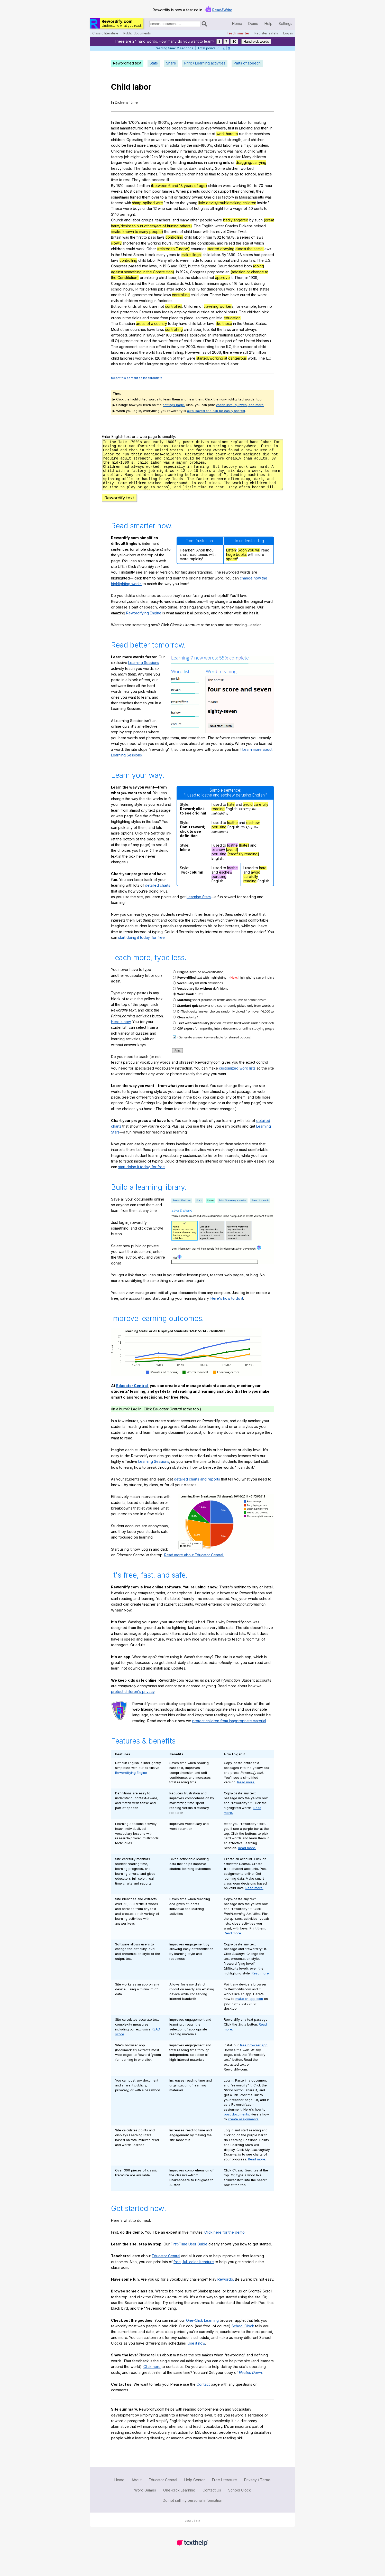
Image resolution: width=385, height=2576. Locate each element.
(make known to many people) (137, 231)
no (206, 174)
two (145, 266)
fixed (199, 283)
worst (262, 295)
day (180, 157)
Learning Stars (199, 906)
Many (246, 157)
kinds (132, 306)
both (248, 266)
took (151, 254)
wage (238, 208)
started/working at (211, 358)
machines (203, 122)
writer (219, 226)
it (146, 254)
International (223, 335)
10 (234, 41)
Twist (242, 231)
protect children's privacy (132, 1701)
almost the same (249, 249)
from (147, 191)
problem (261, 145)
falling (178, 352)
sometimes (120, 197)
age (160, 162)
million (145, 185)
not (201, 139)
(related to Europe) (173, 249)
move (154, 318)
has (159, 352)
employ (180, 312)
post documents (236, 2123)
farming (190, 151)
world (150, 352)
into (152, 346)
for (250, 122)
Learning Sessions (143, 672)
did (194, 139)
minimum (212, 283)
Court (222, 266)
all (212, 208)
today (173, 323)
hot (196, 208)
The (145, 134)
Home (237, 23)
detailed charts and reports (197, 1488)
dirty (209, 168)
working (130, 162)
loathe (232, 832)
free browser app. (254, 2054)
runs (122, 364)
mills (226, 162)
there (227, 352)
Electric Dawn (250, 2382)
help (183, 364)
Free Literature (224, 2489)
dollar (235, 157)
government (142, 295)
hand (233, 122)
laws (160, 237)
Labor (161, 283)
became (159, 179)
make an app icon (249, 2008)
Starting (135, 335)
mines (152, 174)
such (259, 220)
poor (156, 191)
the (117, 122)
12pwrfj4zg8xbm (192, 469)
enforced (119, 335)
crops (116, 318)
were (162, 168)
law (252, 260)
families (168, 191)
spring (193, 128)
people (206, 220)
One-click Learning (179, 2499)
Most (128, 191)
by (251, 220)
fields (136, 318)
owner (197, 197)
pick (265, 312)
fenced (117, 203)
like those (224, 323)
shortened (131, 243)
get (212, 318)
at (251, 243)
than (165, 145)
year (181, 346)
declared (235, 266)
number (246, 346)
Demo (253, 23)
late (124, 122)
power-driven (182, 122)
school (250, 174)
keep (174, 203)
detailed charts (157, 894)
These (116, 208)
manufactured (131, 128)
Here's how (121, 1031)
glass (216, 197)
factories (149, 168)
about (130, 185)
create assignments (243, 2128)
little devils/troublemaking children (227, 203)
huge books (236, 563)
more (141, 145)
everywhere (215, 128)
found (182, 134)
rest (126, 179)
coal (142, 174)
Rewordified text (127, 63)
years (171, 254)
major (248, 145)
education (232, 318)
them (146, 197)
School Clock (243, 2335)
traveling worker (218, 306)
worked (152, 151)
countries (198, 249)
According (205, 346)
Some (220, 168)
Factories (163, 128)
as (204, 352)
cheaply (153, 145)
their (249, 134)
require (211, 139)
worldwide (144, 358)
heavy (116, 168)
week (208, 157)
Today (241, 289)
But (200, 151)
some (122, 306)
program (167, 364)
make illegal (191, 254)
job (127, 157)
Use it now (196, 2352)
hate (231, 813)
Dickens (122, 102)
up (202, 128)
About (137, 2489)
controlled (173, 306)
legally (167, 312)
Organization (256, 335)
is (220, 341)
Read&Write (222, 10)
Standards (175, 283)
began (177, 128)
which (259, 243)
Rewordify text (119, 507)
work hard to (227, 134)
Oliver (232, 231)
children (257, 139)
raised (229, 243)
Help (268, 23)
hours (168, 157)
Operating (134, 139)
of (213, 134)
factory (156, 134)
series (245, 237)
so (198, 318)
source (205, 134)
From (208, 237)
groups (147, 220)
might (135, 157)
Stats (154, 63)
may (157, 312)
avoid (248, 813)
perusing (219, 836)
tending (179, 162)
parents (193, 191)
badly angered (235, 220)
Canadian (127, 323)
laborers (118, 352)
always (139, 151)
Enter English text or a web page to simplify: (139, 436)
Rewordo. (225, 2288)
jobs (161, 289)
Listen (231, 559)
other (194, 220)
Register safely (266, 33)
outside (203, 312)
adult (222, 139)
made (194, 260)
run (241, 134)
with (259, 151)
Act (187, 283)
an (227, 272)
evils (174, 231)
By (183, 145)
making (260, 122)
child (218, 145)
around (132, 352)
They (136, 179)
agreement (129, 341)
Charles (231, 226)
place (174, 318)
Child (121, 86)
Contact (203, 2393)
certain (151, 289)
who (161, 208)
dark (193, 168)
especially (170, 151)
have (158, 295)
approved (197, 335)
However (192, 352)
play (225, 174)
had (129, 151)
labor (142, 86)
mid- (197, 145)
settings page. (174, 405)
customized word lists (237, 1077)
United (123, 134)
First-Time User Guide (189, 2253)
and (144, 122)
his (212, 231)
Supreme (208, 266)
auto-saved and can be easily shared (216, 411)
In (112, 102)
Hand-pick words (256, 41)
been (167, 352)
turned (135, 197)
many (184, 220)
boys (137, 208)
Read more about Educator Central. (194, 1564)
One (207, 197)
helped (260, 226)
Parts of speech (247, 63)
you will (254, 559)
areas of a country (151, 323)
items (148, 128)
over (155, 197)
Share (171, 63)
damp (182, 168)
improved (182, 243)
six (187, 157)
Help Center (194, 2489)
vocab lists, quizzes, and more (240, 405)
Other (151, 249)
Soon (243, 559)
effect (161, 346)
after (170, 289)
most (115, 128)
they (260, 191)
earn (223, 157)
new (194, 134)
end (147, 341)
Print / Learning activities (204, 63)
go (236, 174)
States (135, 134)
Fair (152, 283)
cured (245, 295)
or (233, 162)
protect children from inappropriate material (229, 1730)
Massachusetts (251, 197)
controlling (174, 237)
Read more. (246, 1791)
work (221, 151)
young (192, 203)
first (231, 128)
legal (115, 312)
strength (234, 139)
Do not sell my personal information (192, 2509)
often (171, 168)
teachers (162, 220)
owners (169, 134)
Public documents (137, 33)
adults (175, 145)
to (185, 128)
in (236, 128)
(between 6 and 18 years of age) (179, 185)
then (265, 128)
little (268, 174)
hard (238, 151)
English (208, 226)
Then (238, 277)
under (147, 208)
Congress (119, 266)
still (245, 352)
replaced (220, 122)
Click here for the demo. (224, 2241)
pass (152, 237)
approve (222, 277)
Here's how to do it (226, 1307)
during (259, 283)
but (191, 266)
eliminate (212, 364)
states (248, 254)
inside (262, 203)
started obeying (220, 249)
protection (129, 312)
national (223, 260)
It (193, 283)
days (195, 157)
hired (131, 145)
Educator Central (132, 1395)
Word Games (145, 2499)
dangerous (216, 289)
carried (172, 208)
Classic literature (105, 33)
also (114, 364)
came (138, 191)
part (228, 341)
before (144, 162)
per (123, 214)
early (152, 122)
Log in (288, 33)
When (181, 191)
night (219, 208)
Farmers (146, 312)
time (134, 102)
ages (224, 283)
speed (231, 568)
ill (168, 179)
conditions (206, 243)
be (124, 145)
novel (221, 231)
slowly (116, 243)
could (116, 145)
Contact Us (212, 2499)
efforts (173, 260)
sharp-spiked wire (147, 203)
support (224, 191)
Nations (262, 341)
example (248, 306)
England (246, 128)
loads (127, 168)
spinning (215, 162)
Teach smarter (238, 33)
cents (258, 208)
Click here (152, 2376)
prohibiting (149, 277)
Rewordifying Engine (143, 622)
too (206, 329)
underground (122, 174)
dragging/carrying (251, 162)
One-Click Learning (202, 2329)
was (236, 145)
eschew (253, 832)
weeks (116, 191)
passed (267, 254)
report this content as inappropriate (136, 378)
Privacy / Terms (257, 2489)
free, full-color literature (193, 2271)
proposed (215, 272)
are (155, 306)
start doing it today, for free (141, 946)
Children (191, 306)
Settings (285, 23)
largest (153, 364)
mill (170, 197)
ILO (115, 341)
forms (173, 341)
